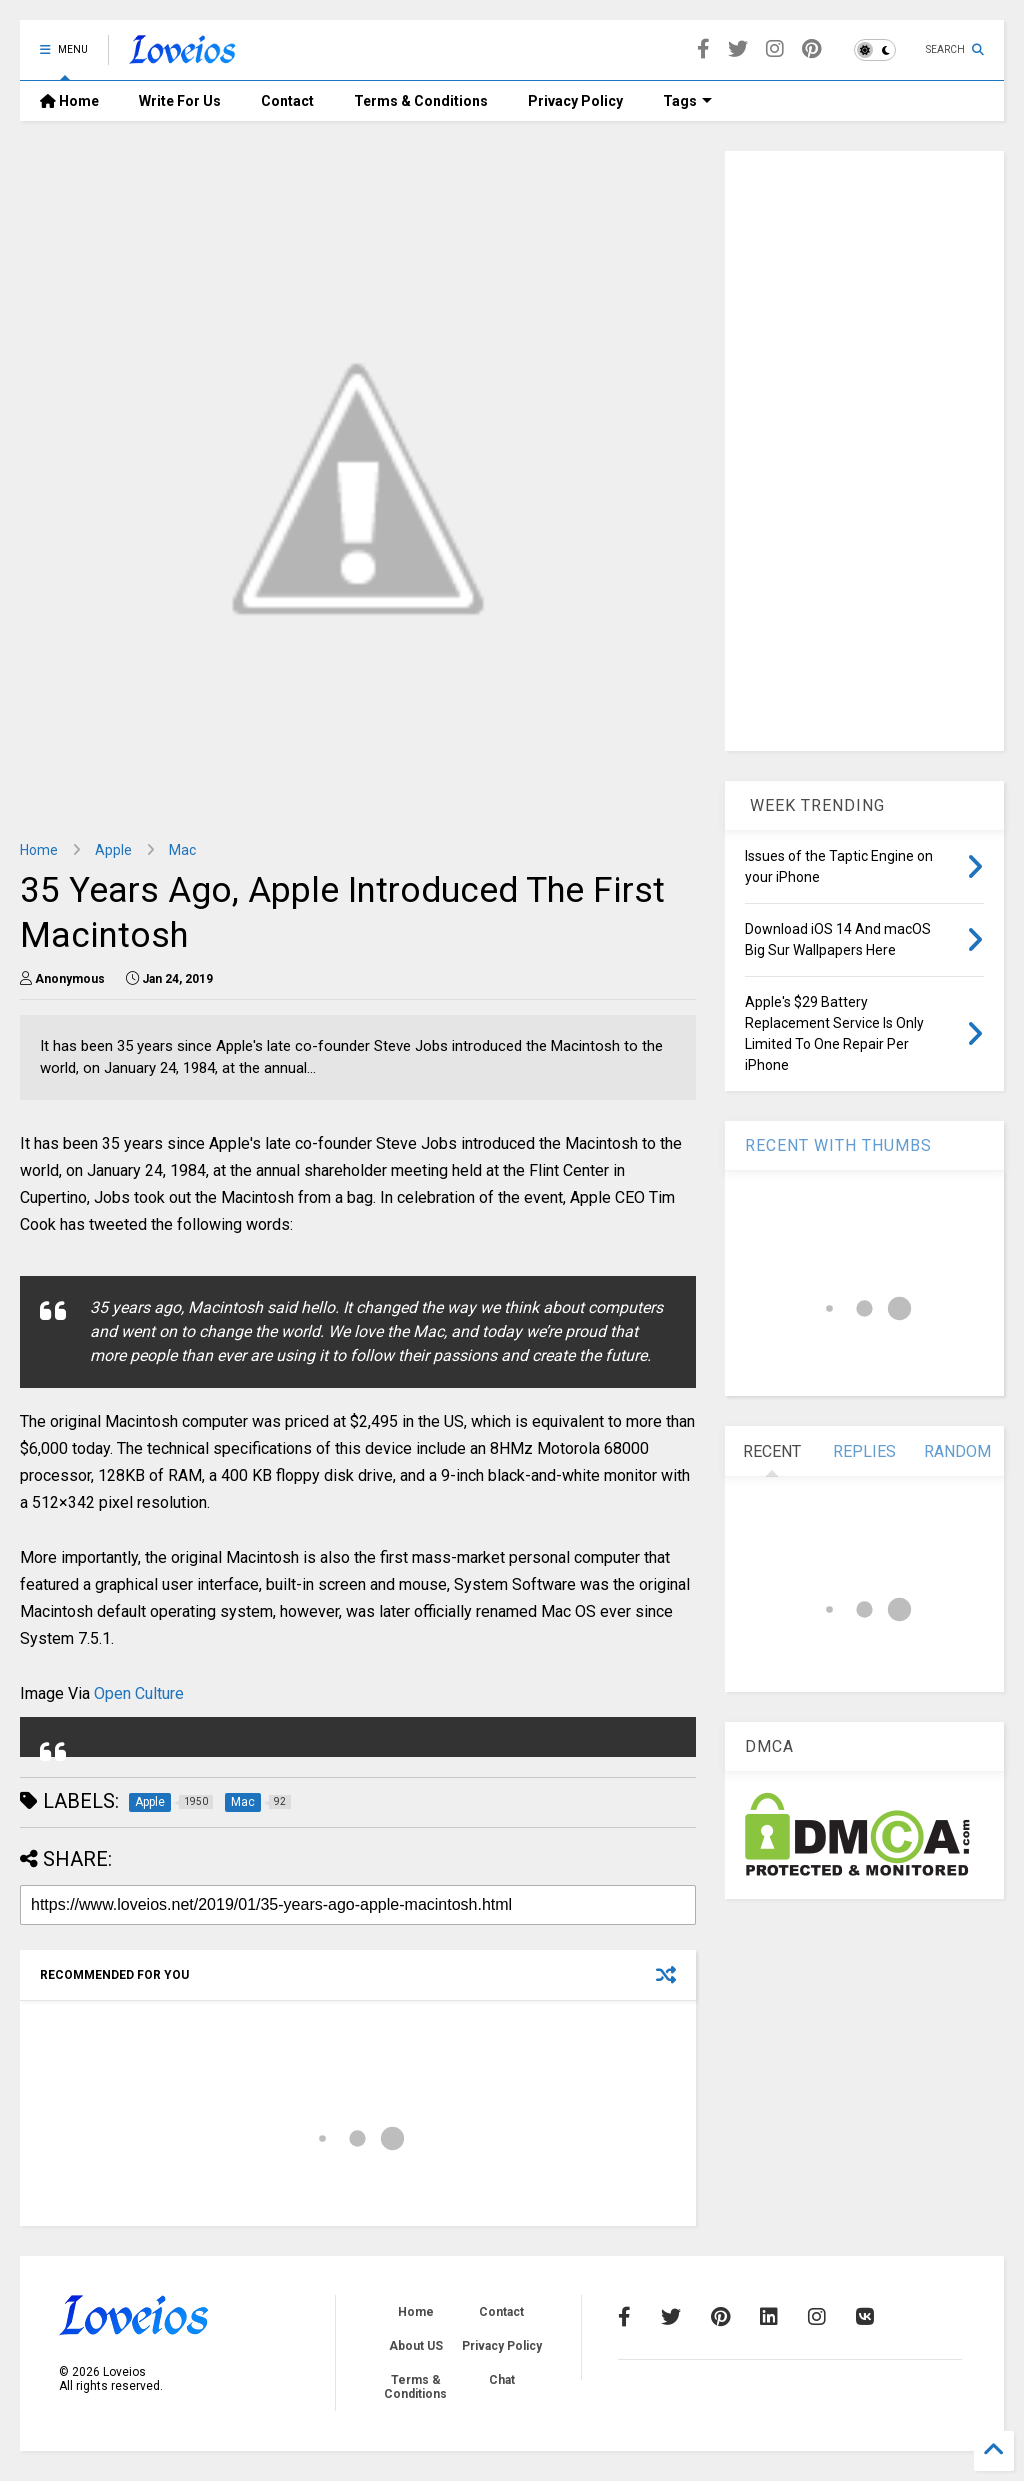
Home (69, 101)
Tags (687, 101)
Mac (182, 850)
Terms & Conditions (421, 101)
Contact (287, 101)
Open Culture (139, 1693)
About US (416, 2346)
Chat (502, 2380)
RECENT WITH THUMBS (838, 1145)
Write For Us (180, 101)
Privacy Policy (575, 101)
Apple (113, 850)
